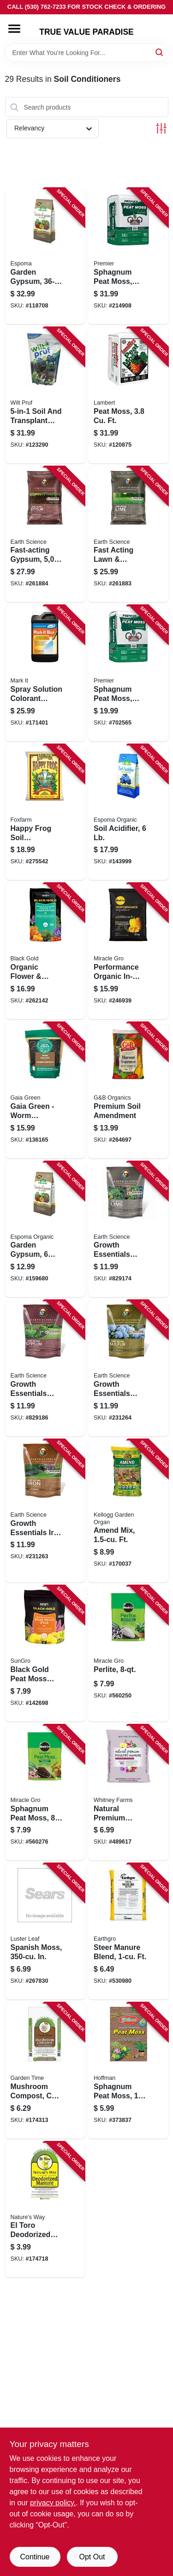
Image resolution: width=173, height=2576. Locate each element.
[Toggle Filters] (161, 128)
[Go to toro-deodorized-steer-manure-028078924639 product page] (45, 2210)
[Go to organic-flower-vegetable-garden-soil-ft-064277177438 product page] (45, 951)
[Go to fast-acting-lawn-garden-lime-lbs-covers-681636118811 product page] (128, 535)
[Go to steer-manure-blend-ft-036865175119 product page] (128, 1931)
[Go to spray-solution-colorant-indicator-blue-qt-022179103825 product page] (45, 673)
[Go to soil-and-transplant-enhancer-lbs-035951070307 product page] (45, 395)
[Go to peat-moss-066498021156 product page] (128, 395)
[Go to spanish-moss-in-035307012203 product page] (45, 1931)
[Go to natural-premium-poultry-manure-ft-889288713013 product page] (128, 1793)
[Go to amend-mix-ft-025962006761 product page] (128, 1510)
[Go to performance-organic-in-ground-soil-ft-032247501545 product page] (128, 951)
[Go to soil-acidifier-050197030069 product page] (128, 812)
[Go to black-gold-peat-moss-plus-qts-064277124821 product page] (45, 1653)
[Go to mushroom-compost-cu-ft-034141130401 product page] (45, 2071)
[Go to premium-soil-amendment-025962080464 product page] (128, 1090)
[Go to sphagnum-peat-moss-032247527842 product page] (45, 1793)
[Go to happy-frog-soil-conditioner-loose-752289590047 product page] (45, 812)
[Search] (160, 52)
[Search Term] (86, 52)
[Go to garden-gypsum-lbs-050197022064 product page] (45, 1229)
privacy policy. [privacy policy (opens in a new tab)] (53, 2503)
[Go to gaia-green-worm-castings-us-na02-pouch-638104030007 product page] (45, 1090)
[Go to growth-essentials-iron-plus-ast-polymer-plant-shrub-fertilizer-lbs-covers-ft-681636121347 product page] (45, 1510)
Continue (34, 2557)
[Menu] (14, 29)
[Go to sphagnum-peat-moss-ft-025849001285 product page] (128, 673)
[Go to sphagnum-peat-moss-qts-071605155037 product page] (128, 2071)
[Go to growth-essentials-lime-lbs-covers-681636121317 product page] (128, 1229)
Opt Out (92, 2557)
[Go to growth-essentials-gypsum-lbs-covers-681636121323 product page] (45, 1368)
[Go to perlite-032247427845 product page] (128, 1653)
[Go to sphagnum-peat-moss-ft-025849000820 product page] (128, 256)
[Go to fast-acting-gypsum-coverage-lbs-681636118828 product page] (45, 535)
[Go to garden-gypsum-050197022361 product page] (45, 256)
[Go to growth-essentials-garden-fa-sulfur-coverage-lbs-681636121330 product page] (128, 1368)
